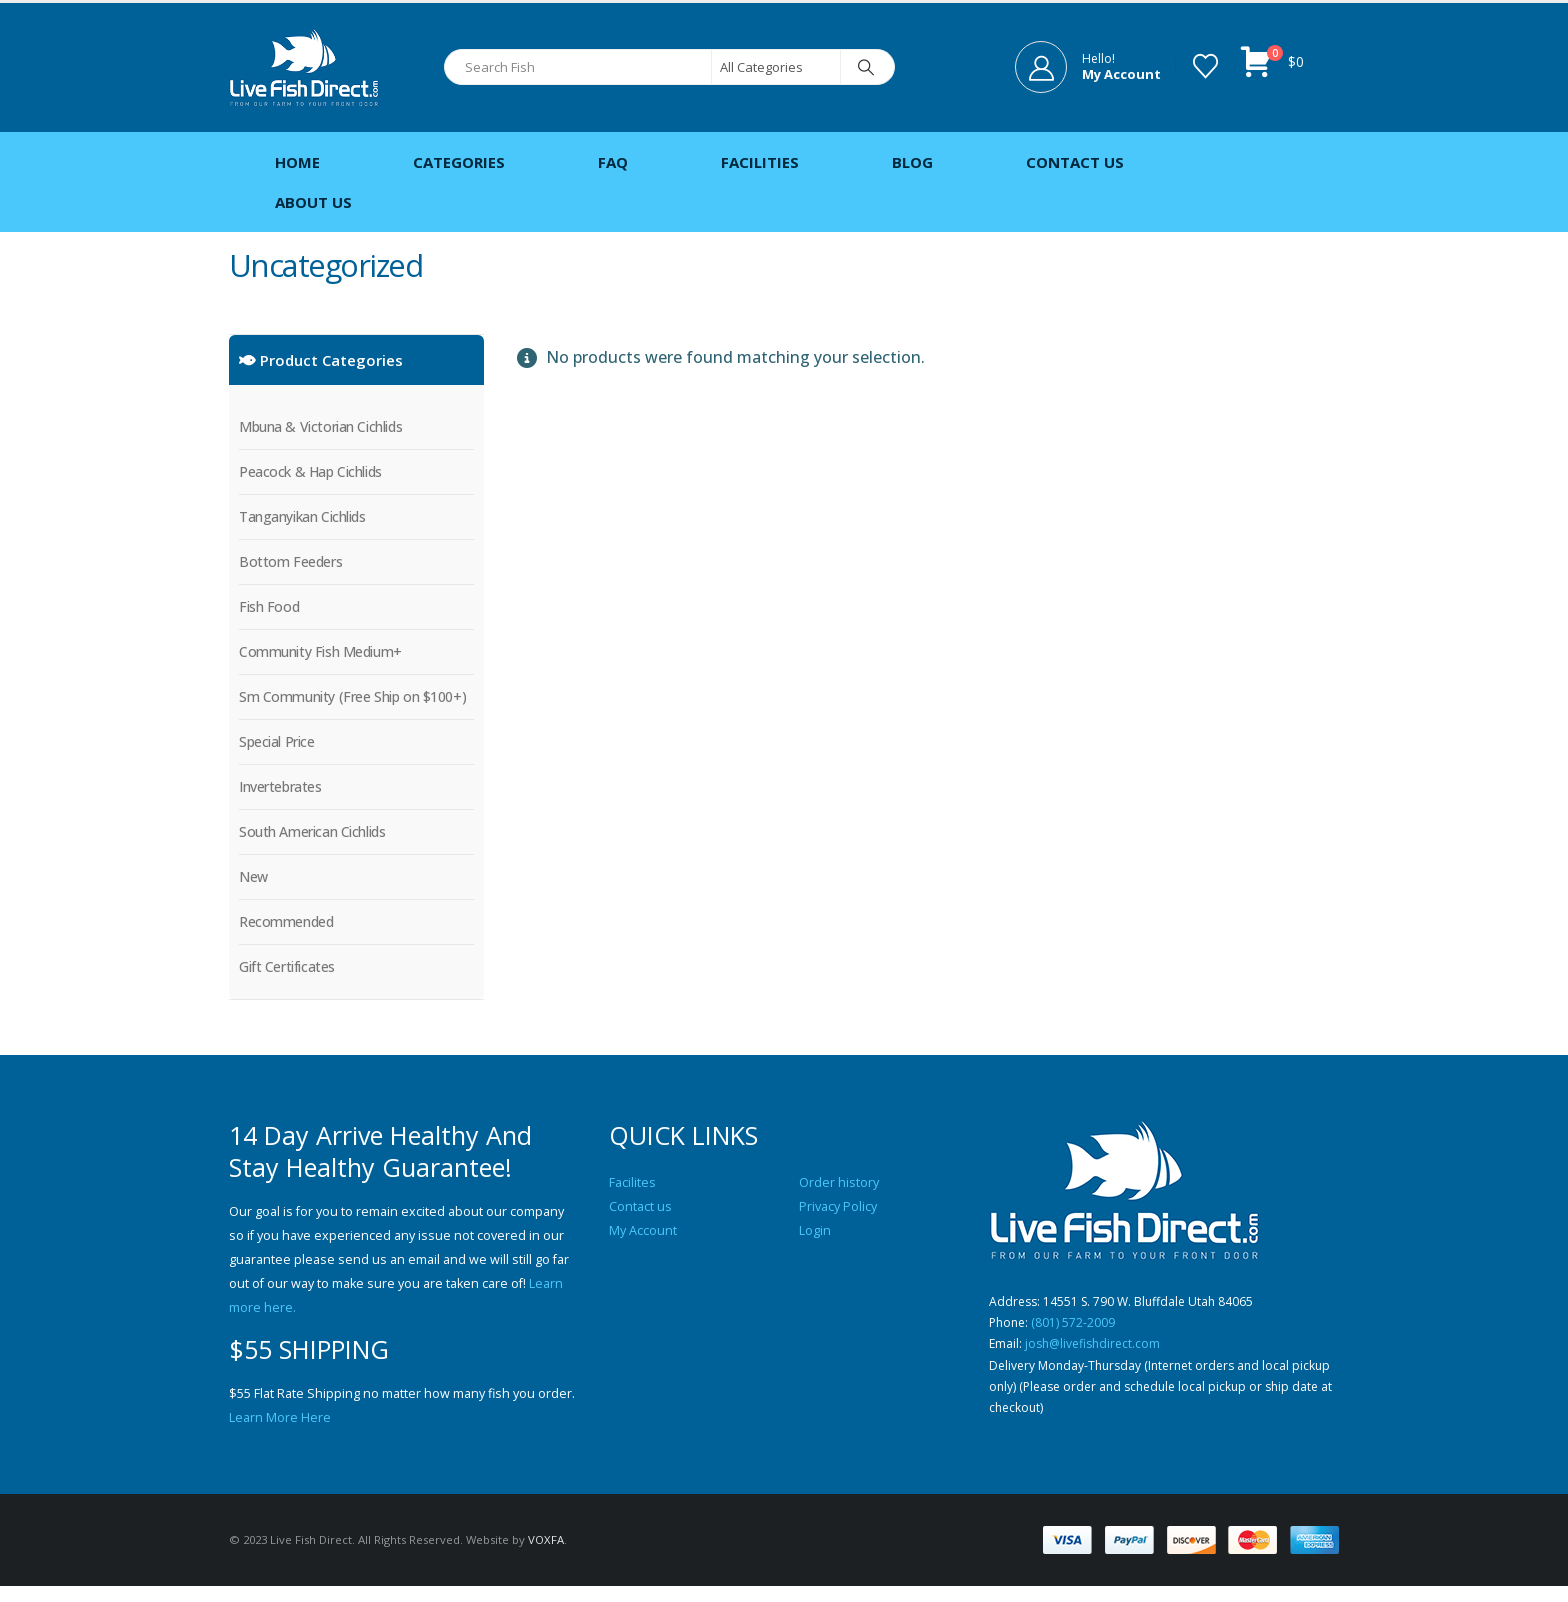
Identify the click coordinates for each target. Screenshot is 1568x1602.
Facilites (632, 1182)
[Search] (866, 67)
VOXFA (546, 1555)
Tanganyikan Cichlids (302, 516)
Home (297, 162)
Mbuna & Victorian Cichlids (320, 426)
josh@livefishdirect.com (1097, 1350)
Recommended (286, 921)
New (253, 876)
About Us (313, 202)
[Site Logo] (304, 67)
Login (815, 1230)
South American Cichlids (312, 831)
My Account (643, 1230)
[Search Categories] (776, 67)
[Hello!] (1088, 67)
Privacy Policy (838, 1206)
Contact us (640, 1206)
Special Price (277, 741)
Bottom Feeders (290, 561)
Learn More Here (280, 1417)
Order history (839, 1182)
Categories (459, 162)
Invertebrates (280, 786)
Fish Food (269, 606)
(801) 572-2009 (1077, 1326)
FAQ (613, 162)
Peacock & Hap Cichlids (310, 471)
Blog (912, 162)
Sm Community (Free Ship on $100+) (352, 696)
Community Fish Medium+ (320, 651)
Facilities (760, 162)
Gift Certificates (287, 966)
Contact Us (1075, 162)
